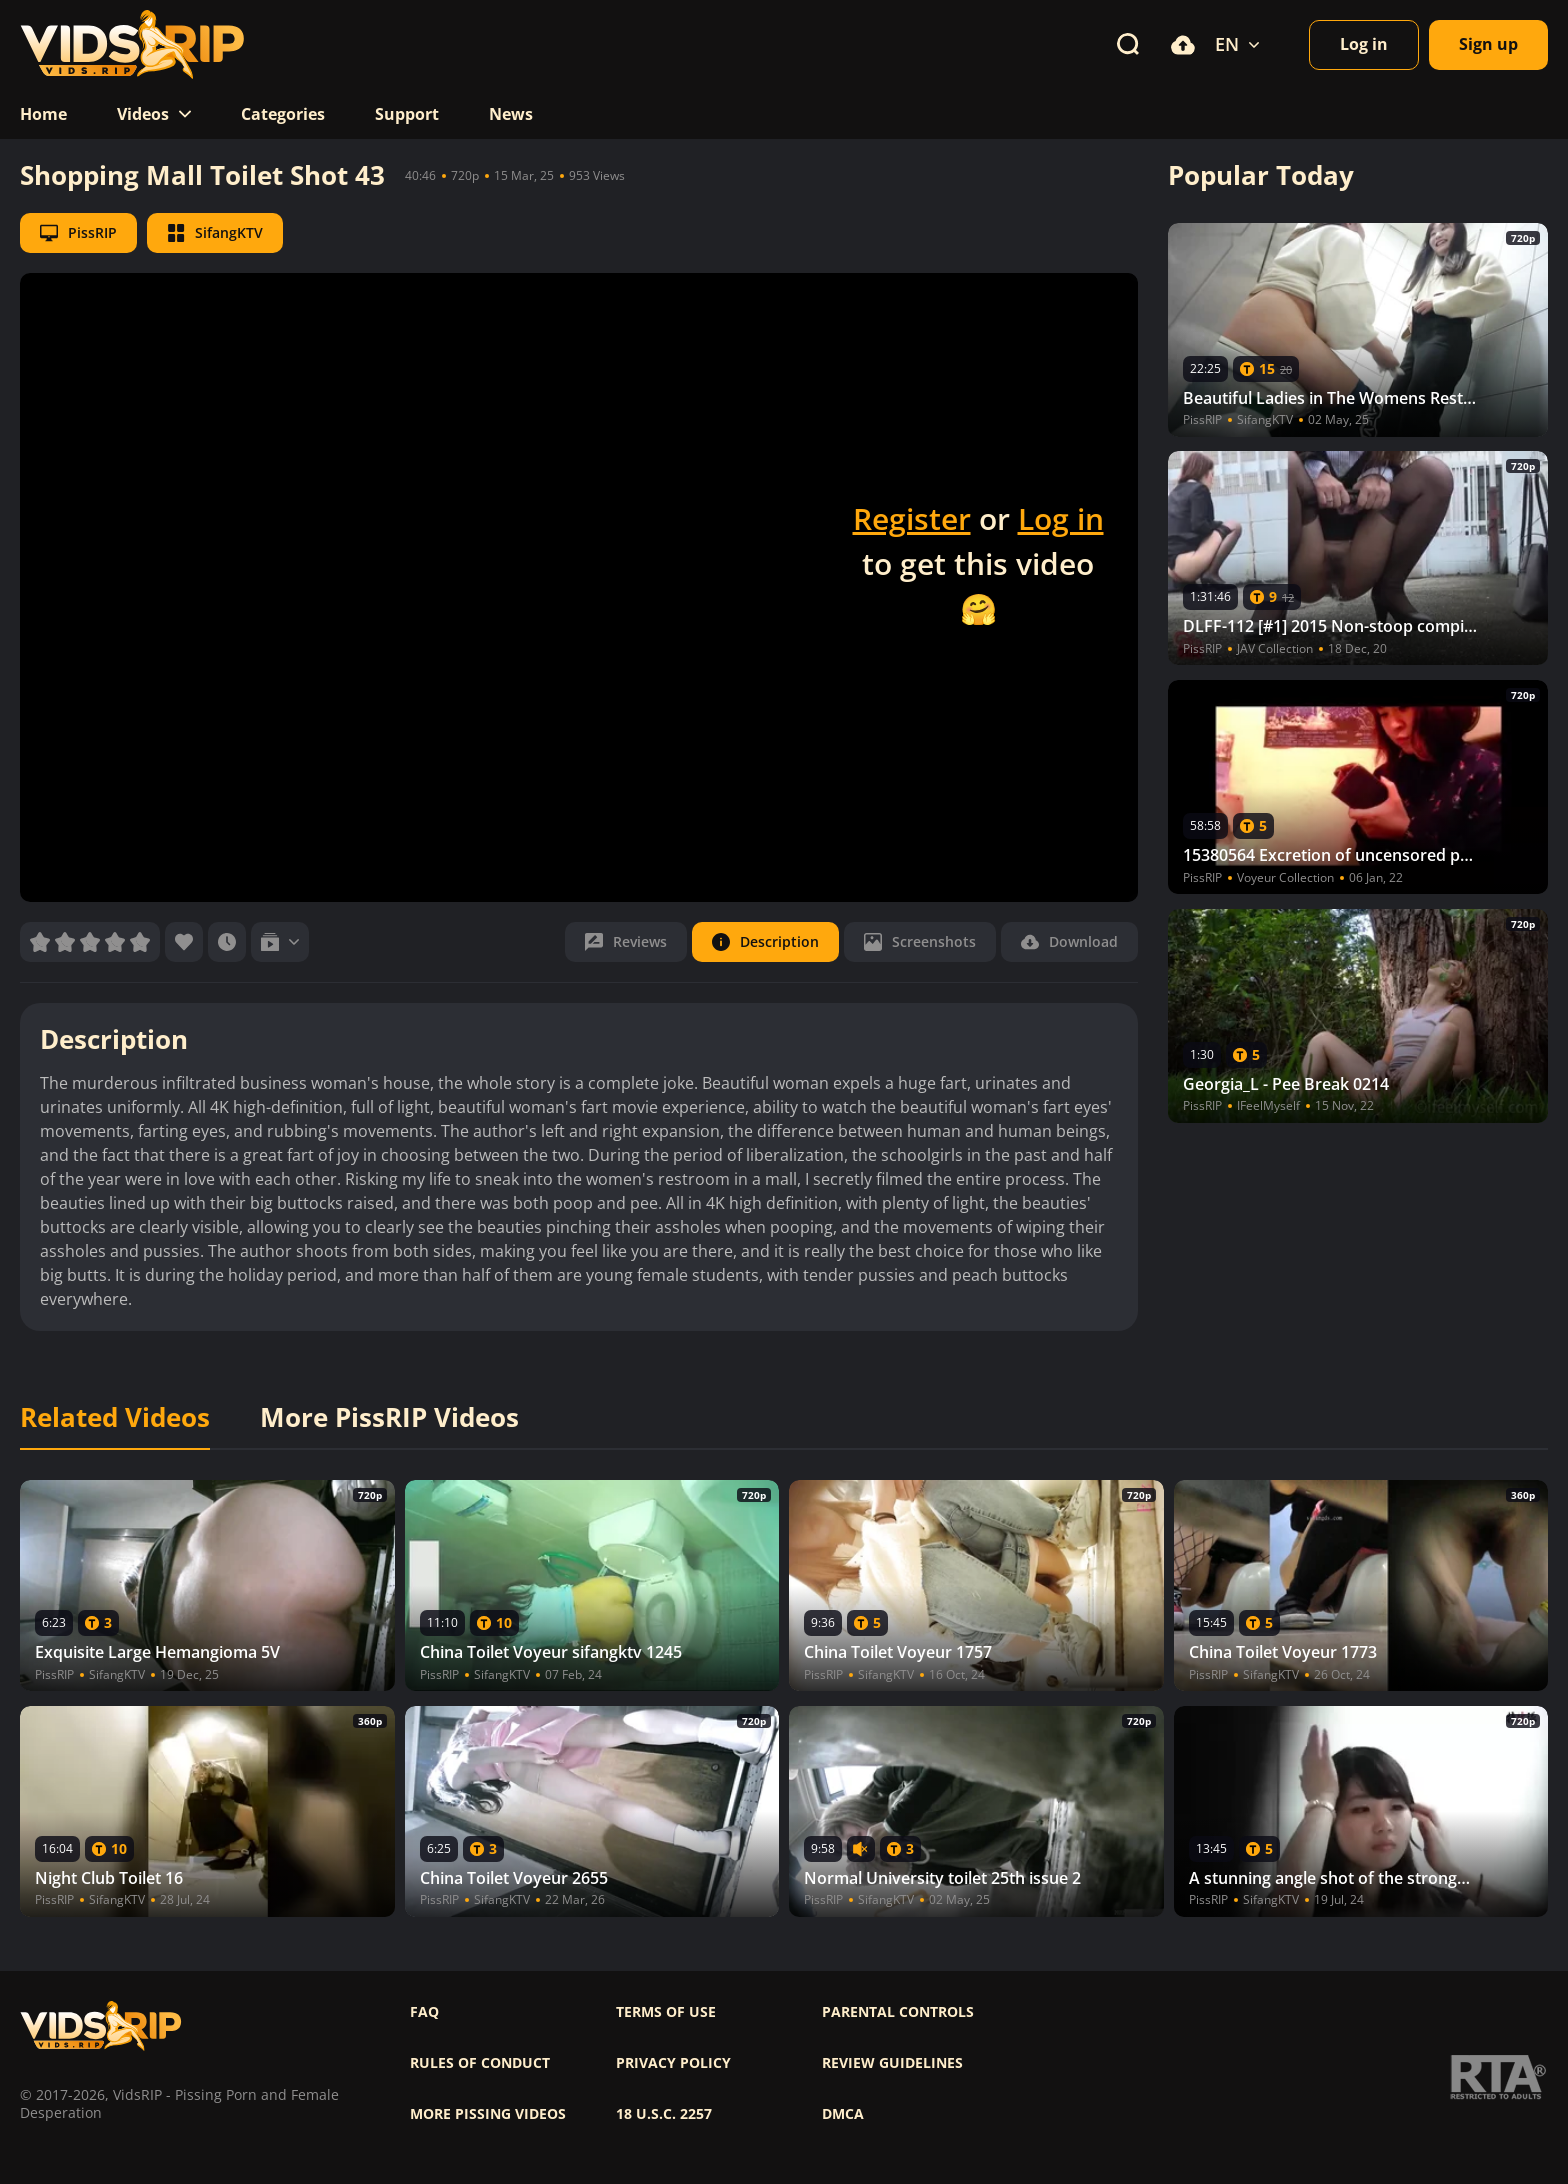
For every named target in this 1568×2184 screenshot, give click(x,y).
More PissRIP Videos (389, 1418)
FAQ (424, 2012)
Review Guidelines (892, 2063)
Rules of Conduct (480, 2063)
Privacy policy (673, 2063)
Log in (1061, 518)
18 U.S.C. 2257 (664, 2114)
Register (912, 518)
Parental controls (898, 2012)
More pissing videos (488, 2114)
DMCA (843, 2114)
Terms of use (666, 2012)
